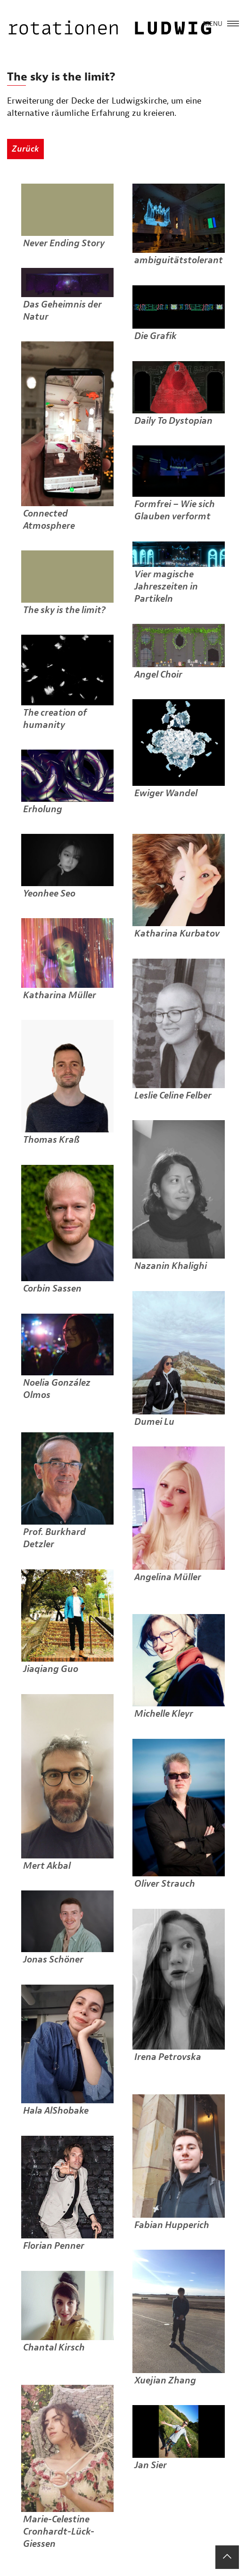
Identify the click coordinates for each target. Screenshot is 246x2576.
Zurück (25, 149)
